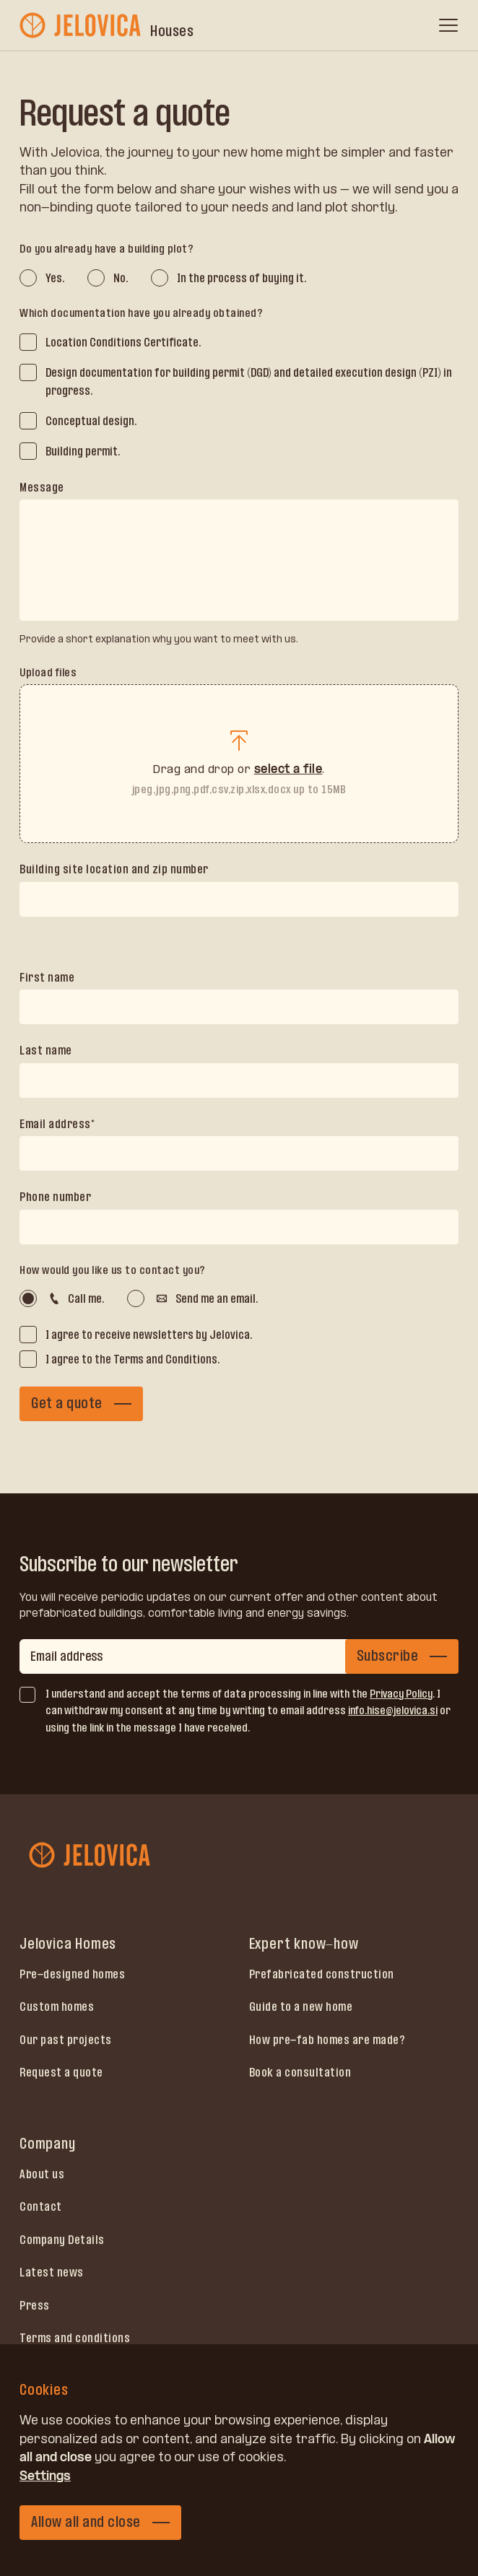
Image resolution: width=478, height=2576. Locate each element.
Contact (40, 2206)
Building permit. (82, 451)
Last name (45, 1050)
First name (46, 977)
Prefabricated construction (321, 1974)
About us (41, 2173)
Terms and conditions (74, 2337)
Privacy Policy (401, 1694)
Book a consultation (300, 2072)
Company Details (62, 2239)
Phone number (55, 1196)
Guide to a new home (301, 2006)
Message (41, 487)
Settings (45, 2475)
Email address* (57, 1123)
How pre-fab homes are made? (327, 2039)
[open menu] (448, 25)
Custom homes (56, 2006)
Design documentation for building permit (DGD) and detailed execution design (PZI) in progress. (248, 382)
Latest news (51, 2272)
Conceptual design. (90, 420)
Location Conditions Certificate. (123, 342)
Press (34, 2305)
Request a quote (61, 2072)
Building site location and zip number (114, 869)
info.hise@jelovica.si (393, 1710)
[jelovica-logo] (81, 25)
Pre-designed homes (72, 1974)
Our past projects (65, 2039)
